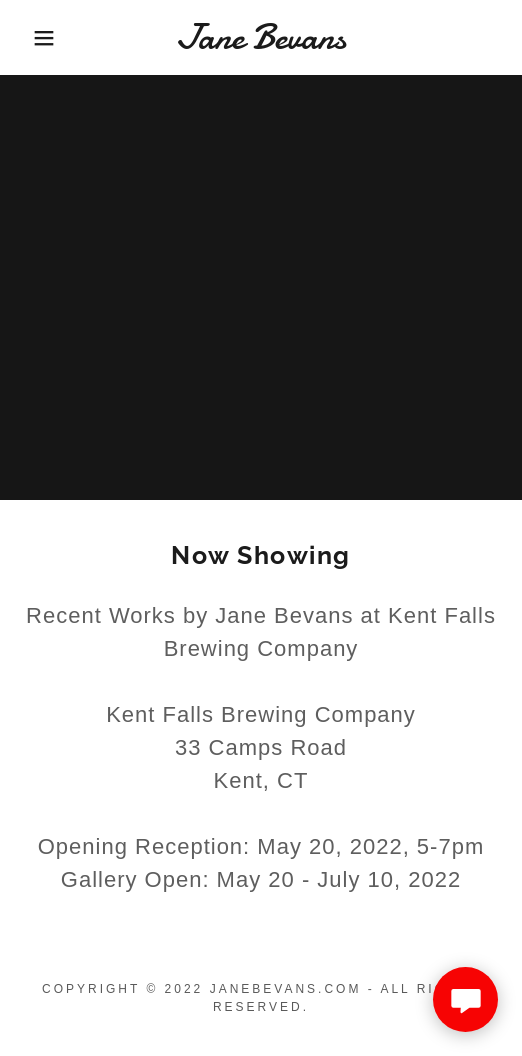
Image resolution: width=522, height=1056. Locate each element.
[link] (261, 37)
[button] (37, 38)
